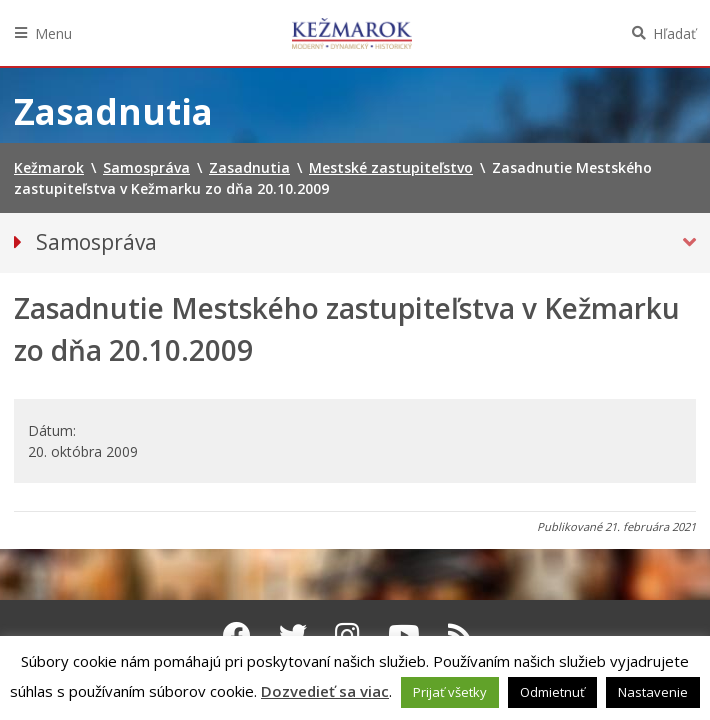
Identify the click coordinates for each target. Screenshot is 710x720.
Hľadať (674, 33)
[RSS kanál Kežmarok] (460, 635)
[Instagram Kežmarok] (347, 635)
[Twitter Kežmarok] (293, 635)
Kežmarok (352, 33)
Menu (53, 33)
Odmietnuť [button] (552, 692)
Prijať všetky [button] (450, 692)
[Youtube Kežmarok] (404, 635)
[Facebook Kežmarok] (237, 635)
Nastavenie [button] (653, 692)
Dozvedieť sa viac (325, 691)
